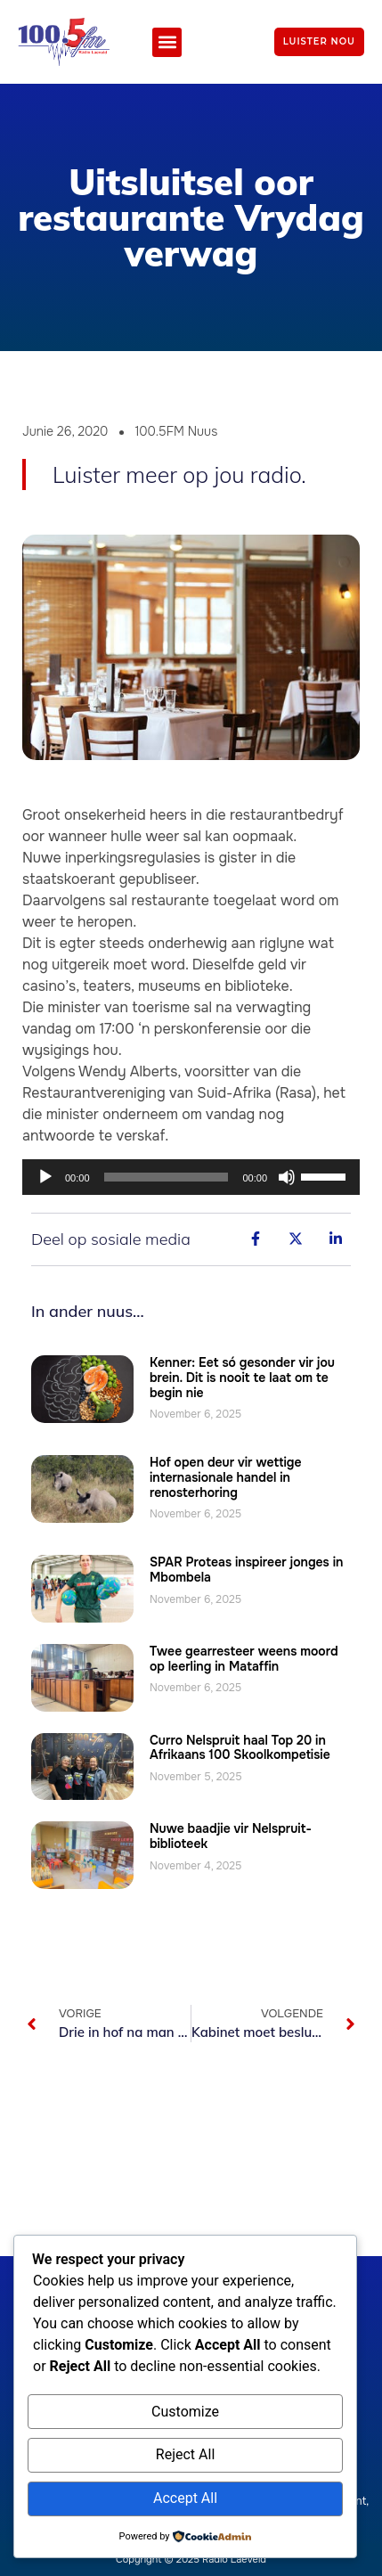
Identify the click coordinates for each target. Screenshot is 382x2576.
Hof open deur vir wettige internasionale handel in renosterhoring (226, 1477)
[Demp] (287, 1177)
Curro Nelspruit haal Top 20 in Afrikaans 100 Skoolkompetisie (240, 1747)
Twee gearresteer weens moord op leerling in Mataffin (244, 1658)
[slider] (166, 1177)
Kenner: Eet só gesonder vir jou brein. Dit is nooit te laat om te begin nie (242, 1377)
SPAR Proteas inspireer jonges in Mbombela (247, 1569)
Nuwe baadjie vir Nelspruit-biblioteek (231, 1836)
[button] (167, 42)
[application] (191, 1177)
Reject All (185, 2454)
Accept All (185, 2498)
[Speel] (45, 1177)
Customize (185, 2411)
